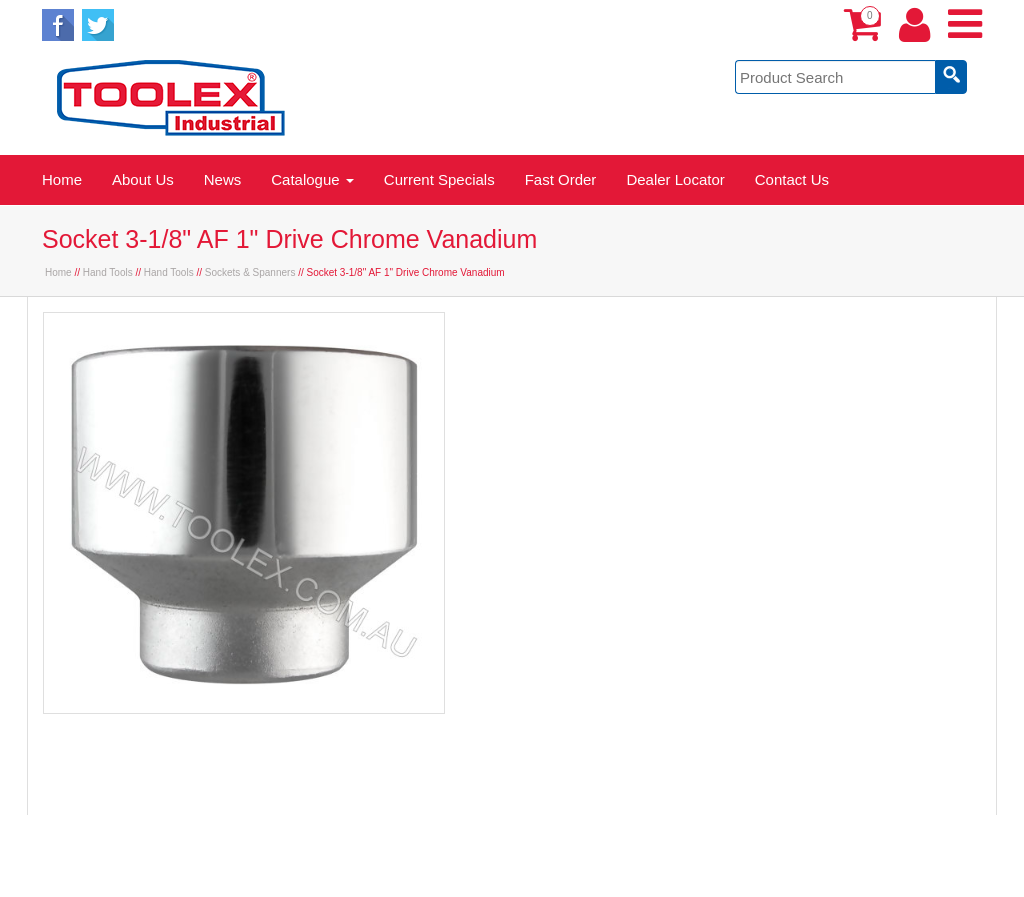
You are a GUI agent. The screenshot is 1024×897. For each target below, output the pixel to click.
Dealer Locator (675, 179)
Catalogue (312, 179)
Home (62, 179)
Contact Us (792, 179)
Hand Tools (108, 272)
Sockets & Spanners (250, 272)
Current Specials (439, 179)
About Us (143, 179)
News (223, 179)
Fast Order (561, 179)
